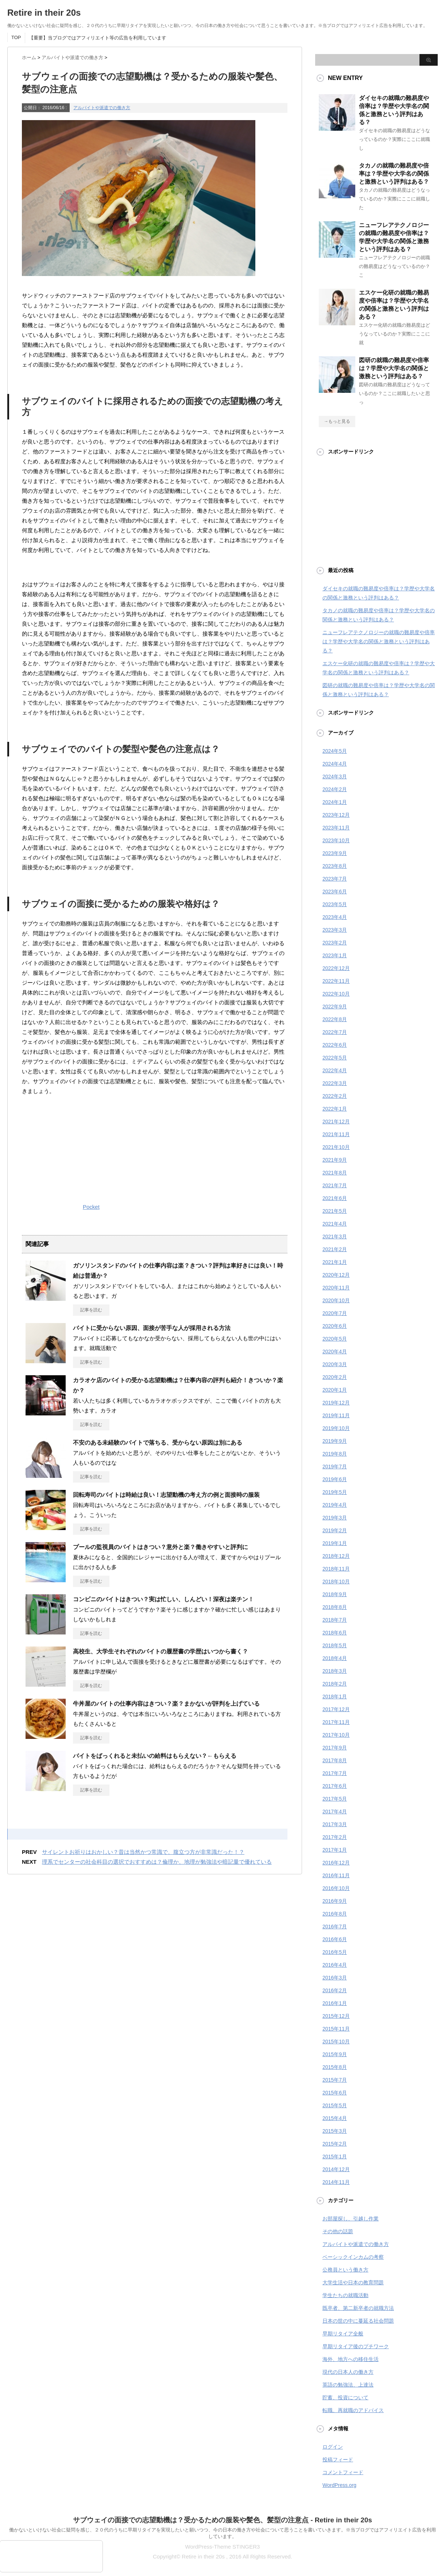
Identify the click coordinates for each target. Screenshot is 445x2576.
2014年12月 (336, 2169)
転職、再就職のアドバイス (353, 2410)
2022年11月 (336, 981)
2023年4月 (334, 917)
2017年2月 (334, 1837)
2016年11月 (336, 1875)
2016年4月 (334, 1965)
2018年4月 (334, 1658)
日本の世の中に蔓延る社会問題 (358, 2321)
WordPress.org (339, 2485)
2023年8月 (334, 866)
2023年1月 (334, 955)
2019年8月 (334, 1454)
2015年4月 (334, 2118)
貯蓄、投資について (345, 2397)
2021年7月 (334, 1185)
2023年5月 (334, 904)
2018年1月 (334, 1696)
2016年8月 (334, 1914)
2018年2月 (334, 1684)
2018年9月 (334, 1594)
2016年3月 (334, 1978)
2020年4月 (334, 1351)
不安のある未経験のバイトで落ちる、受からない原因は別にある (157, 1443)
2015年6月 (334, 2093)
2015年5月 (334, 2105)
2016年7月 (334, 1926)
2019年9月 (334, 1441)
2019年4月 (334, 1505)
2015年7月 (334, 2080)
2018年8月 (334, 1607)
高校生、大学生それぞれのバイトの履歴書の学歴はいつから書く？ (160, 1651)
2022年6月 (334, 1045)
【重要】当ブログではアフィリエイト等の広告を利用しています (97, 38)
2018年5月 (334, 1645)
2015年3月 (334, 2131)
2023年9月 (334, 853)
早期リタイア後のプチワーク (355, 2346)
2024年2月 (334, 789)
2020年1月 (334, 1390)
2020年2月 (334, 1377)
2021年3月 (334, 1236)
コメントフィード (342, 2472)
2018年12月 (336, 1556)
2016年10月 (336, 1888)
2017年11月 (336, 1722)
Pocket (91, 1207)
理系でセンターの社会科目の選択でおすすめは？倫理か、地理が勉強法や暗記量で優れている (157, 1862)
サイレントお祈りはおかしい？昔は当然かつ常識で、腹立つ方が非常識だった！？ (143, 1852)
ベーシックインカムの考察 (353, 2257)
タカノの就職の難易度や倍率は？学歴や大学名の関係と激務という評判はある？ (394, 173)
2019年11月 (336, 1415)
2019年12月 (336, 1403)
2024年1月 (334, 802)
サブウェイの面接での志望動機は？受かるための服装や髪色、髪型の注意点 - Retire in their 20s (222, 2520)
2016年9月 (334, 1901)
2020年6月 (334, 1326)
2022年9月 (334, 1006)
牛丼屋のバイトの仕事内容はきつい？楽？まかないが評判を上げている (166, 1704)
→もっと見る (337, 421)
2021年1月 (334, 1262)
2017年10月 (336, 1735)
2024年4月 (334, 764)
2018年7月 (334, 1620)
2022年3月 (334, 1083)
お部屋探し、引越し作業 (350, 2219)
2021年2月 (334, 1249)
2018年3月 (334, 1671)
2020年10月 (336, 1300)
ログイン (332, 2447)
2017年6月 (334, 1786)
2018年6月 (334, 1633)
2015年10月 (336, 2041)
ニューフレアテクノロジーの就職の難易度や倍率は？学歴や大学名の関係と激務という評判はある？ (378, 641)
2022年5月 (334, 1058)
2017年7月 (334, 1773)
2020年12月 (336, 1275)
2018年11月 (336, 1569)
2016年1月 (334, 2003)
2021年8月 (334, 1173)
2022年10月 (336, 994)
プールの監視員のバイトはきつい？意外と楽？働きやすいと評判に (160, 1547)
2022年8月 (334, 1019)
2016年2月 (334, 1990)
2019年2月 (334, 1530)
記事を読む (91, 1309)
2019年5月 (334, 1492)
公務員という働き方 (345, 2270)
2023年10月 (336, 840)
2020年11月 (336, 1288)
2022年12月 (336, 968)
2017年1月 (334, 1850)
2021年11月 (336, 1134)
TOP (16, 37)
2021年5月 (334, 1211)
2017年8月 (334, 1760)
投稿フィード (337, 2459)
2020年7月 (334, 1313)
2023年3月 (334, 930)
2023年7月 (334, 879)
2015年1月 (334, 2156)
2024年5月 (334, 751)
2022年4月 (334, 1070)
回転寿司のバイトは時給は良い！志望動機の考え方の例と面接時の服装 (166, 1495)
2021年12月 (336, 1121)
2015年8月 (334, 2067)
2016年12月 (336, 1863)
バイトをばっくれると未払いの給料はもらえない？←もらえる (154, 1756)
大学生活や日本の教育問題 (353, 2282)
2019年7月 (334, 1466)
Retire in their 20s (44, 13)
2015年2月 (334, 2144)
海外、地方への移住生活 (350, 2359)
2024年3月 (334, 776)
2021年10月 (336, 1147)
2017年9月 (334, 1748)
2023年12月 (336, 815)
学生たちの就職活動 (345, 2295)
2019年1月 (334, 1543)
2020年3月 (334, 1364)
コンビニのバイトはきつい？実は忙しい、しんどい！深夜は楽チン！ (163, 1599)
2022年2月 (334, 1096)
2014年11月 (336, 2182)
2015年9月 (334, 2054)
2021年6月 (334, 1198)
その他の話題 (337, 2231)
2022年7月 (334, 1032)
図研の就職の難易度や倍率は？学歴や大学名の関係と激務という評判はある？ (394, 368)
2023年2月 (334, 943)
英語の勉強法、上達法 (348, 2385)
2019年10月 (336, 1428)
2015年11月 (336, 2029)
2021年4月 (334, 1224)
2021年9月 (334, 1160)
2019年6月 (334, 1479)
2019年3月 (334, 1518)
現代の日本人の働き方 (348, 2372)
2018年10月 (336, 1581)
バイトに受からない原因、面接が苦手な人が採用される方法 (152, 1328)
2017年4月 (334, 1811)
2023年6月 (334, 891)
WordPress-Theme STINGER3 (222, 2547)
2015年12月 (336, 2016)
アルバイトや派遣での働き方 (101, 107)
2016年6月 (334, 1939)
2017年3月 (334, 1824)
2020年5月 (334, 1339)
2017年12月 (336, 1709)
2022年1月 (334, 1109)
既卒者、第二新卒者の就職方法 (358, 2308)
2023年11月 (336, 828)
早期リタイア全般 (342, 2334)
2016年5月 (334, 1952)
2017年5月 (334, 1799)
